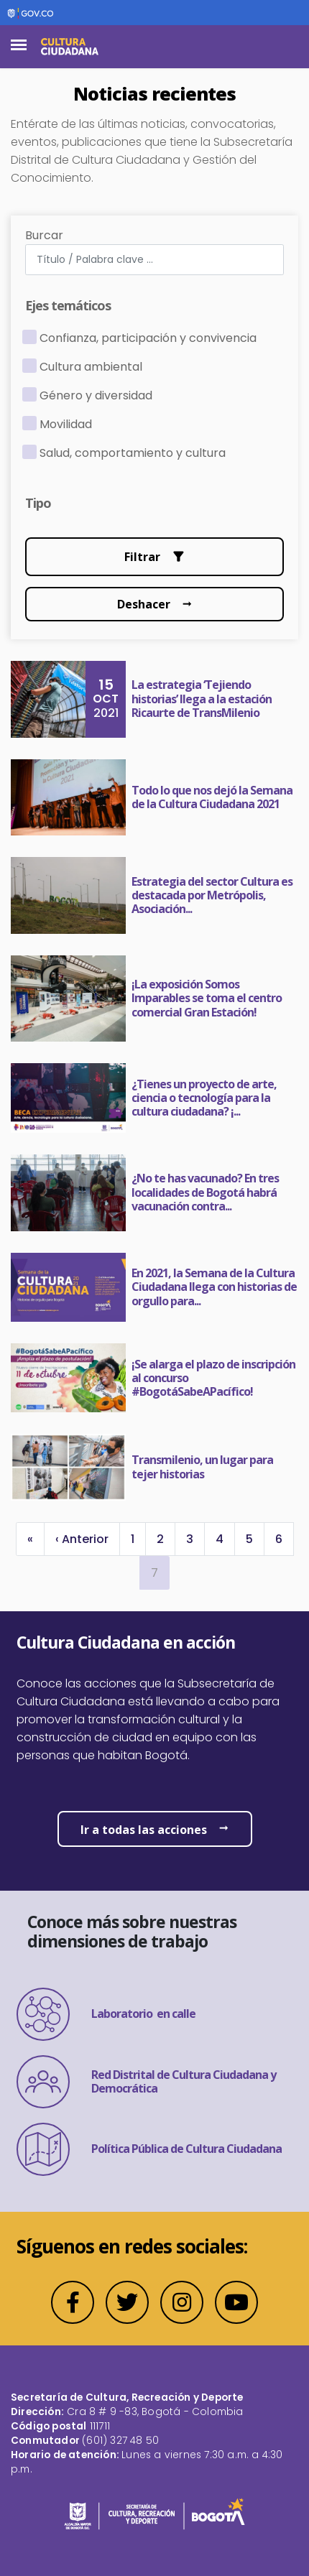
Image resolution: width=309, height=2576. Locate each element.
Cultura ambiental (91, 366)
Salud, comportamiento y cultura (133, 453)
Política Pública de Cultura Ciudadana (149, 2149)
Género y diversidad (96, 395)
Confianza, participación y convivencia (148, 338)
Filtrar (142, 557)
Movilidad (66, 424)
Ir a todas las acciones (143, 1830)
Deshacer (143, 604)
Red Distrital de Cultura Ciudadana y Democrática (146, 2081)
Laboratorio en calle (106, 2014)
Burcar (44, 235)
